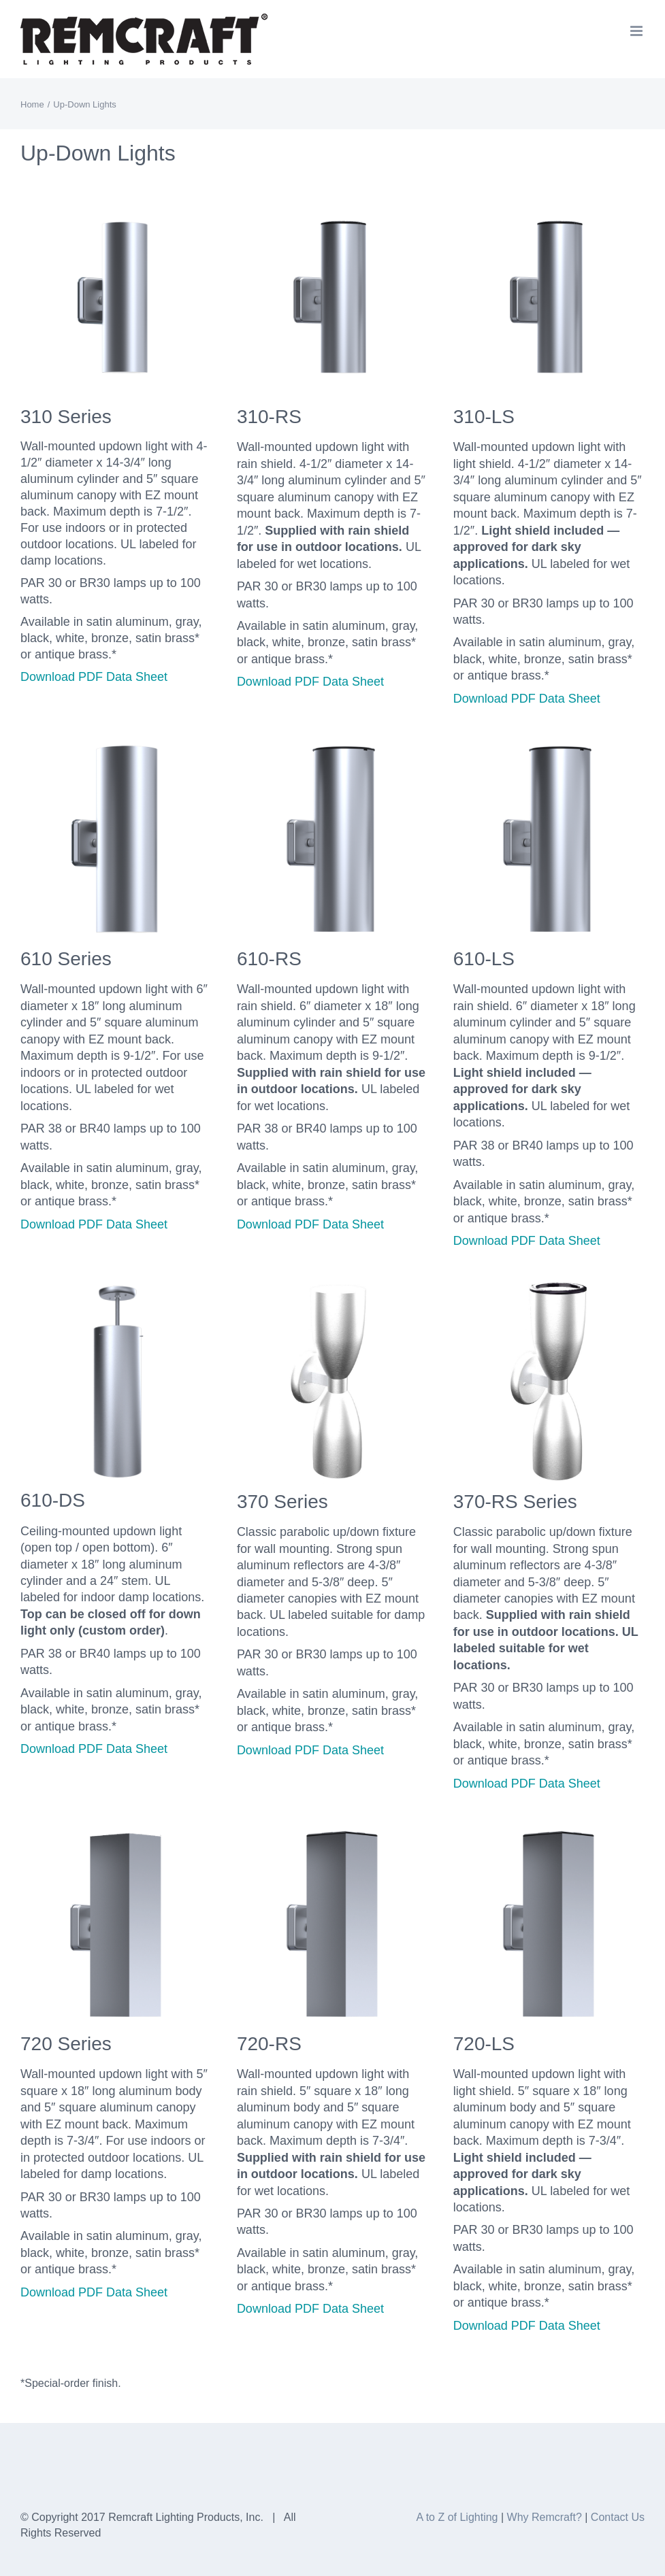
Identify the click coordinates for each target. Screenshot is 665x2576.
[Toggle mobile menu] (637, 31)
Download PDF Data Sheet (93, 677)
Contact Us (618, 2517)
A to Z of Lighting (457, 2517)
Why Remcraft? (544, 2517)
